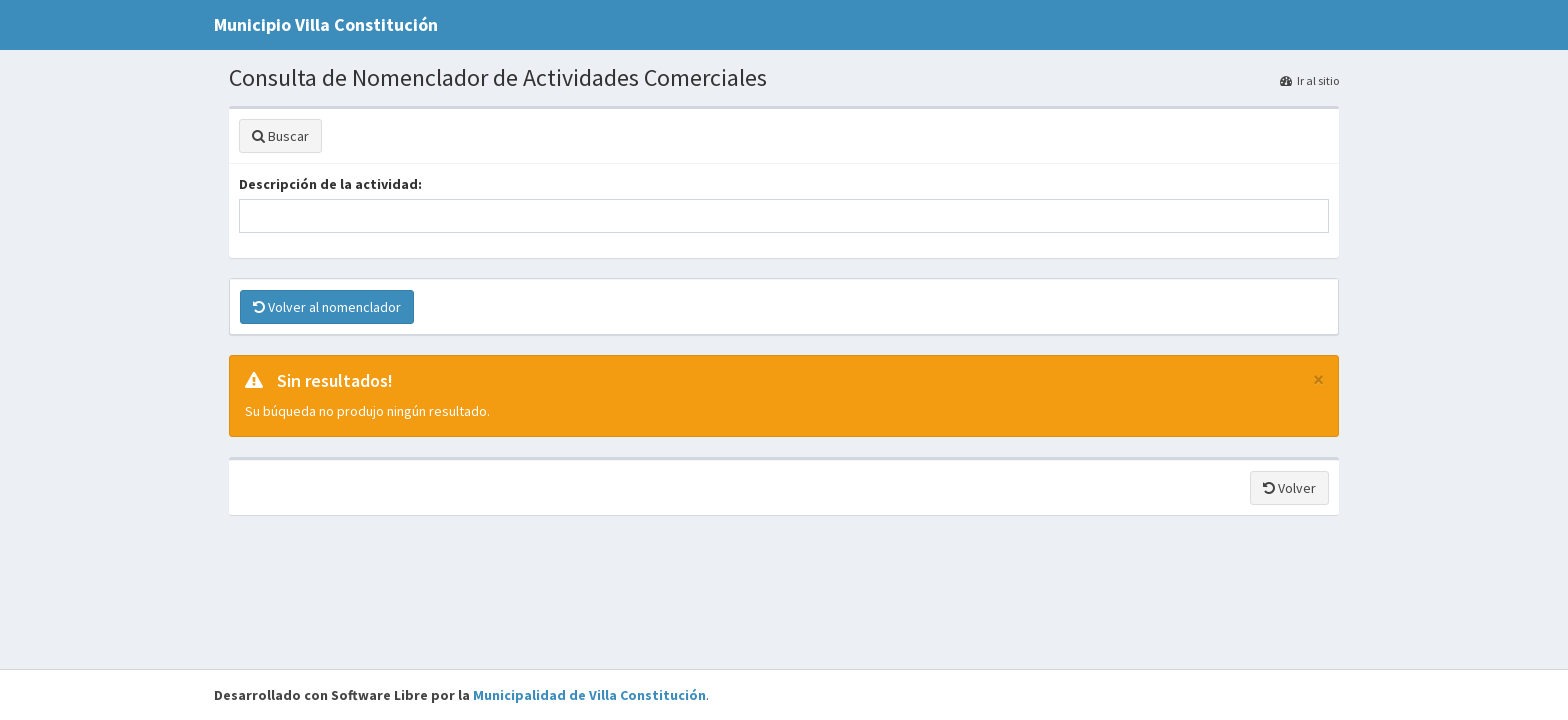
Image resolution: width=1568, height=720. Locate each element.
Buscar (280, 136)
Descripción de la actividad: (330, 184)
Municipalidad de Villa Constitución (589, 695)
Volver (1289, 488)
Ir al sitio (1309, 80)
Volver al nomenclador (327, 307)
